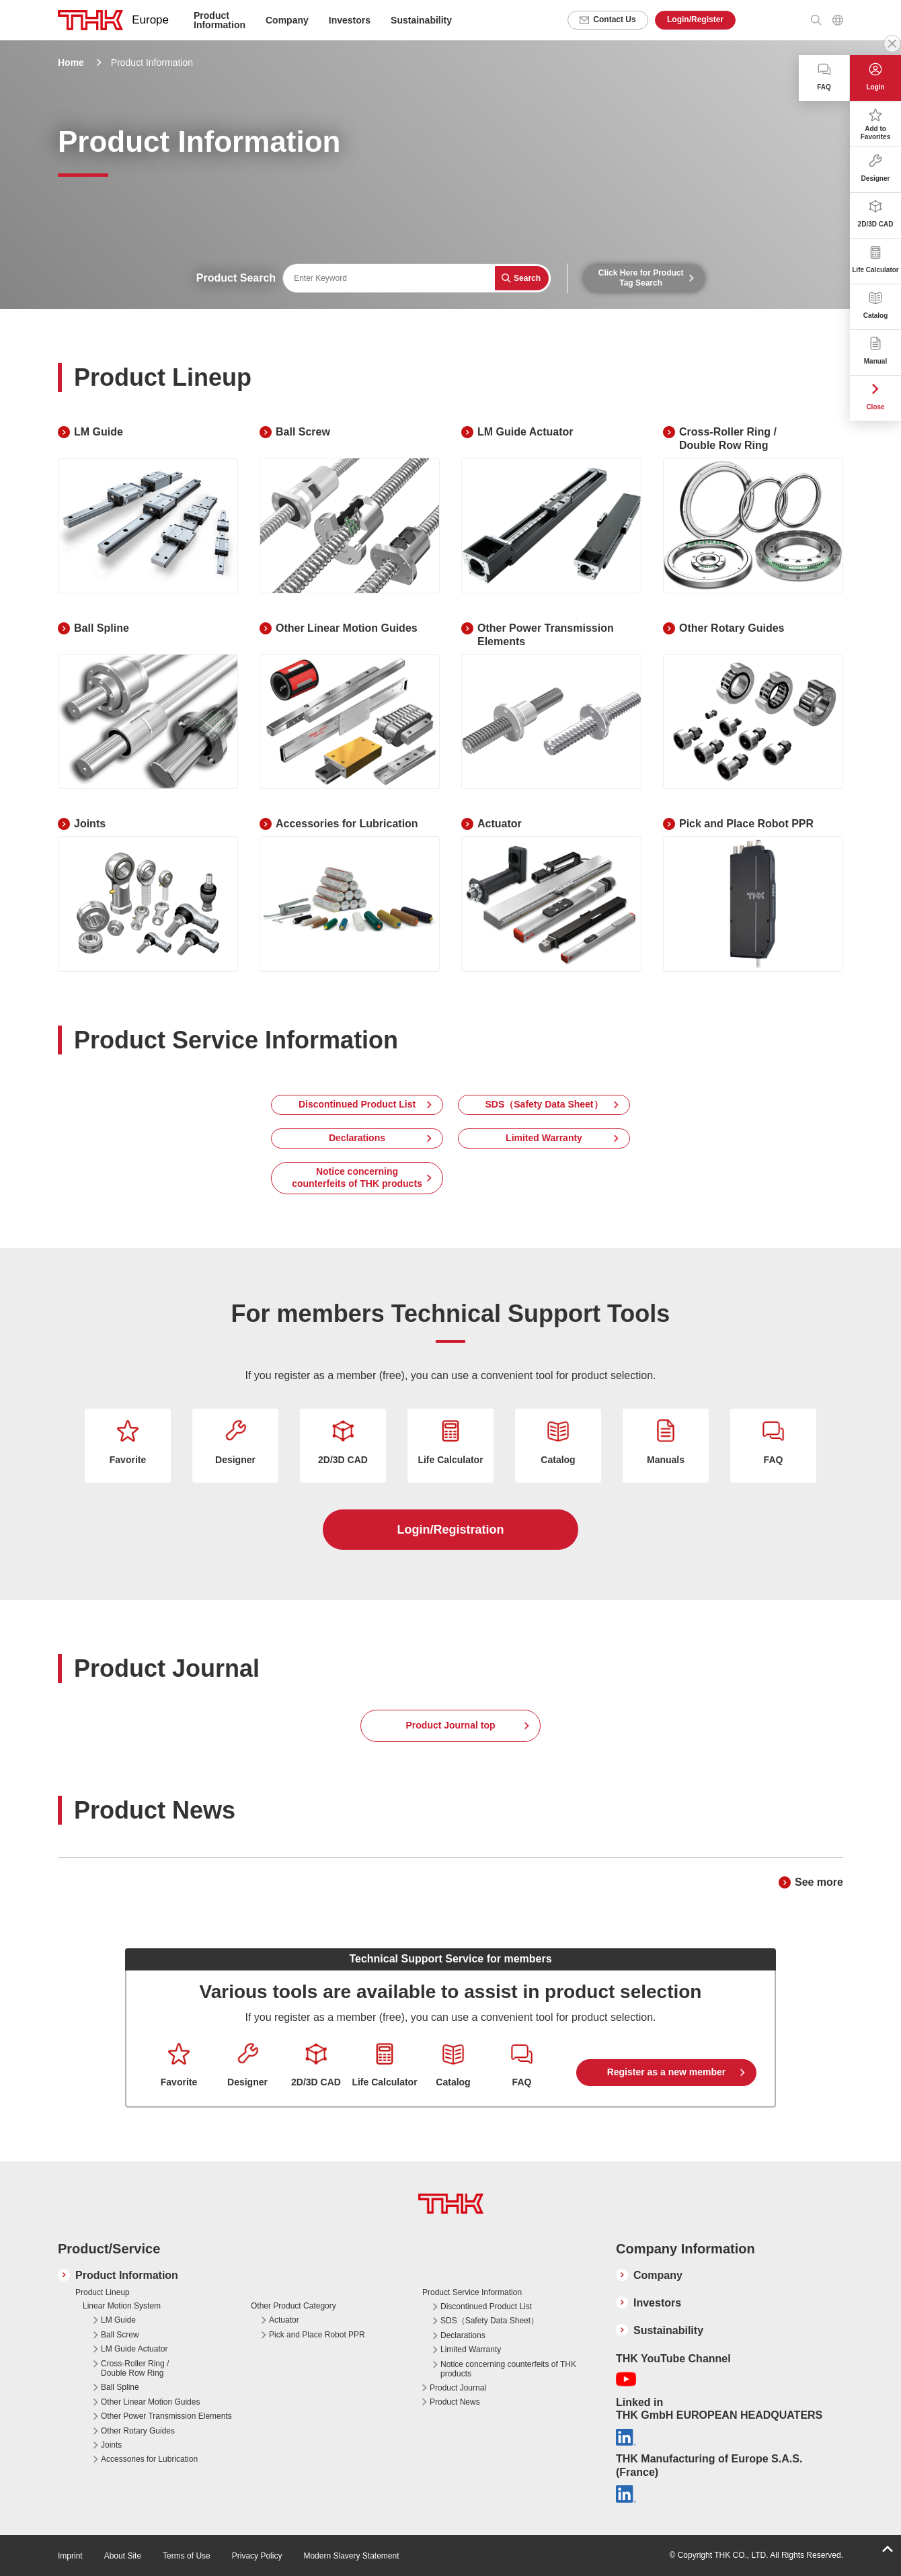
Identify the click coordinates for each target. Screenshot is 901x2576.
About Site (122, 2556)
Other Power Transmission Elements (166, 2416)
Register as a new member (666, 2072)
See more (819, 1882)
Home (71, 62)
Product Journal (458, 2388)
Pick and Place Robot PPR (317, 2334)
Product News (455, 2402)
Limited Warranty (544, 1137)
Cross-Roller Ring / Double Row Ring (135, 2368)
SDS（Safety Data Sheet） (543, 1104)
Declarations (357, 1137)
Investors (349, 20)
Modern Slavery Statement (351, 2556)
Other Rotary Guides (138, 2431)
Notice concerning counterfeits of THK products (357, 1177)
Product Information (126, 2275)
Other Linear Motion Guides (150, 2402)
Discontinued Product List (357, 1104)
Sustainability (421, 20)
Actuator (284, 2320)
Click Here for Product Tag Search (641, 278)
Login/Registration (450, 1529)
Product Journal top (451, 1725)
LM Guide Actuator (134, 2349)
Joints (111, 2445)
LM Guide (118, 2320)
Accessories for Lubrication (149, 2459)
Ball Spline (120, 2387)
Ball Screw (120, 2334)
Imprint (70, 2556)
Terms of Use (186, 2556)
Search (527, 278)
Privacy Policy (257, 2556)
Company (657, 2275)
